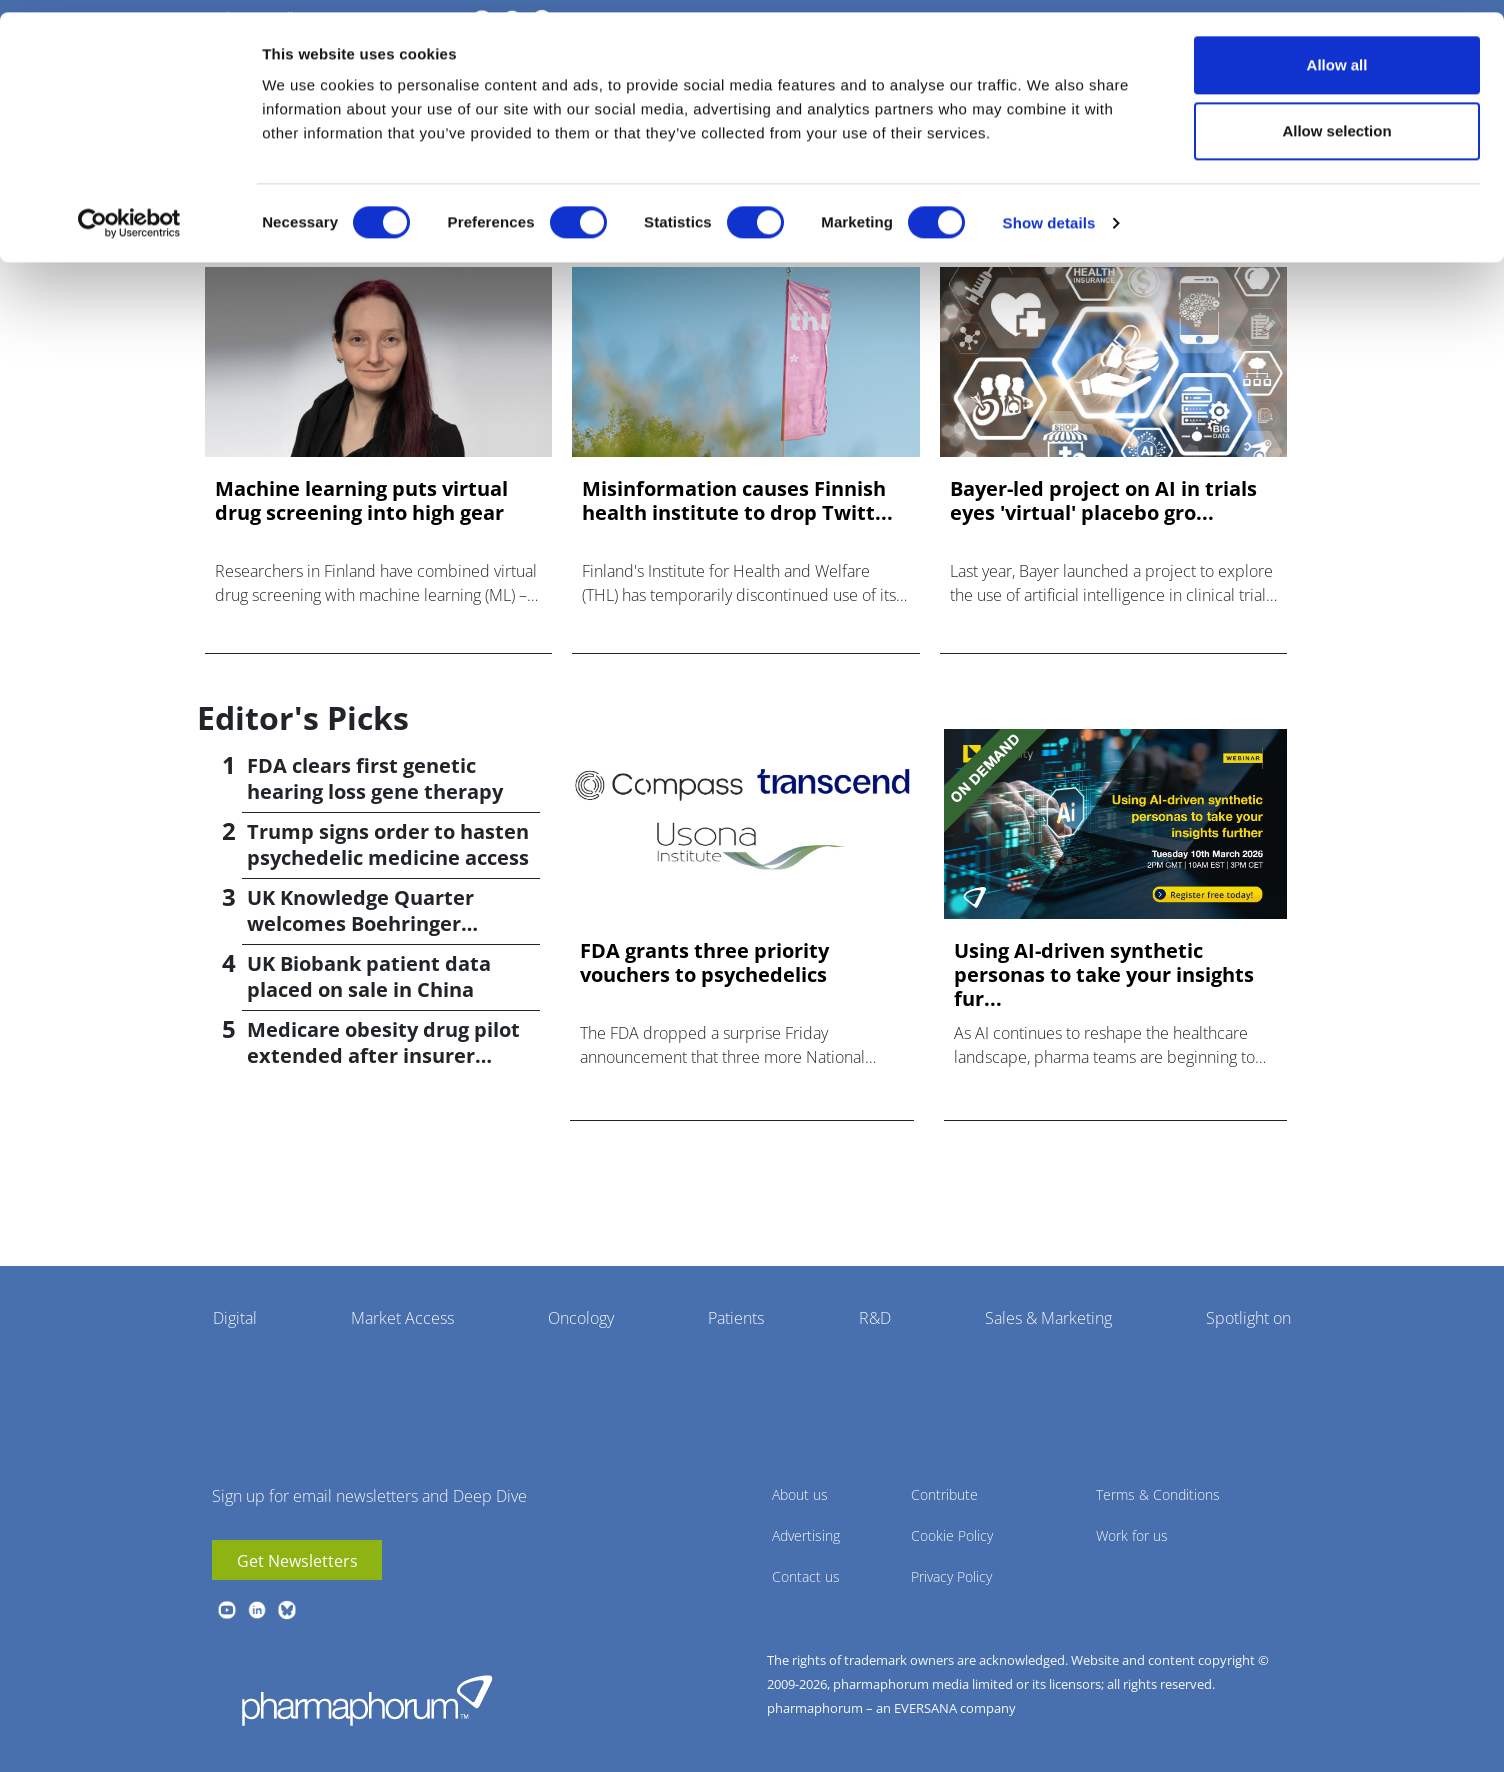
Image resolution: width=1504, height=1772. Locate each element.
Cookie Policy (952, 1535)
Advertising (806, 1535)
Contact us (806, 1576)
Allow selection (1336, 118)
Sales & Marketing (1048, 1318)
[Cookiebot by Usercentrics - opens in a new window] (129, 211)
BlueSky (287, 1610)
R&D (875, 1318)
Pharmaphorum (367, 1700)
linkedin (257, 1610)
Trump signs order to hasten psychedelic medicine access (388, 844)
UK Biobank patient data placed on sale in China (369, 976)
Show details (1049, 210)
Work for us (1132, 1535)
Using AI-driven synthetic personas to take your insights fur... (1104, 975)
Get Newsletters (297, 1561)
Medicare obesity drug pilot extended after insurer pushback (383, 1055)
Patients (736, 1318)
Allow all (1337, 52)
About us (800, 1494)
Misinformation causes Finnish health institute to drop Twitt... (737, 501)
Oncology (581, 1318)
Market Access (402, 1318)
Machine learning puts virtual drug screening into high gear (361, 501)
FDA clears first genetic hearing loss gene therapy (375, 778)
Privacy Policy (951, 1576)
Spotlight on (1248, 1318)
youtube (227, 1610)
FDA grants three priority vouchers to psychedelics (704, 963)
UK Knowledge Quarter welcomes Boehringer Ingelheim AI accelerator (369, 923)
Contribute (944, 1494)
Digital (235, 1318)
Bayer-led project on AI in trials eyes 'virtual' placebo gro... (1103, 501)
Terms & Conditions (1158, 1494)
